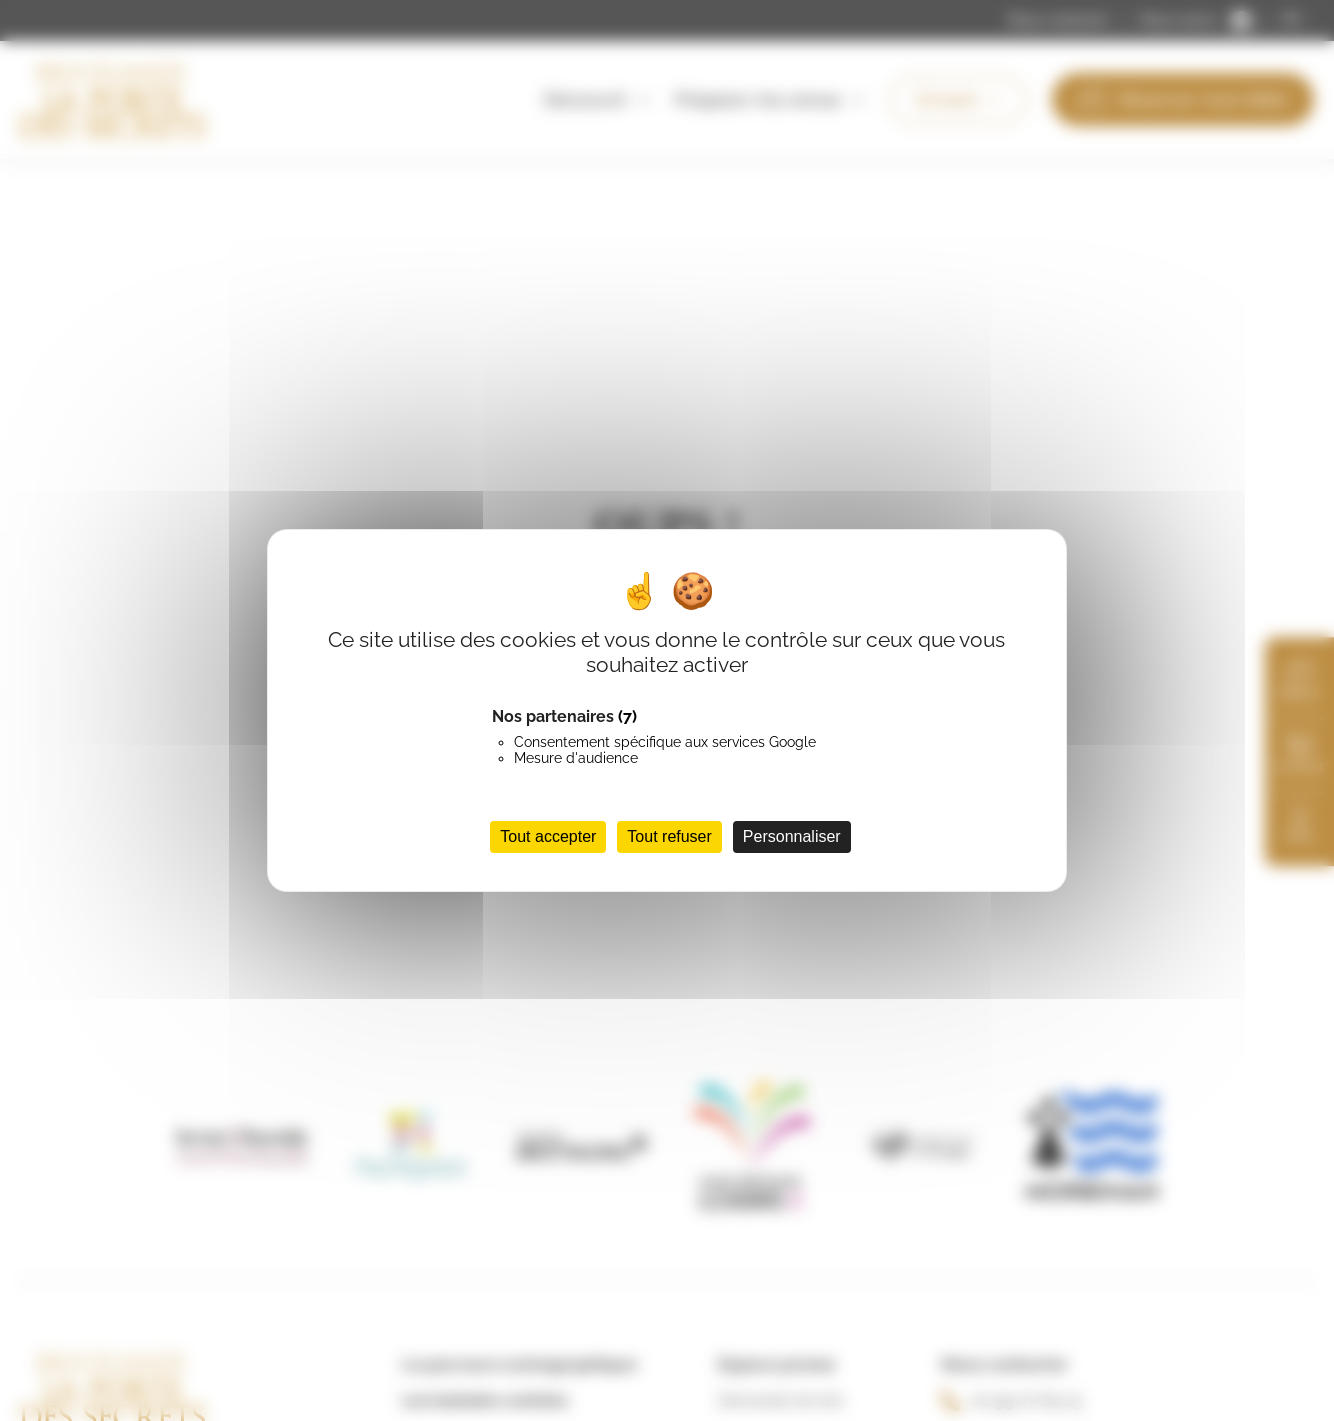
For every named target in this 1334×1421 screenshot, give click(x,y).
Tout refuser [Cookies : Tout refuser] (669, 836)
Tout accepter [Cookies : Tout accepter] (548, 836)
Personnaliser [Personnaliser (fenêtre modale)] (792, 836)
